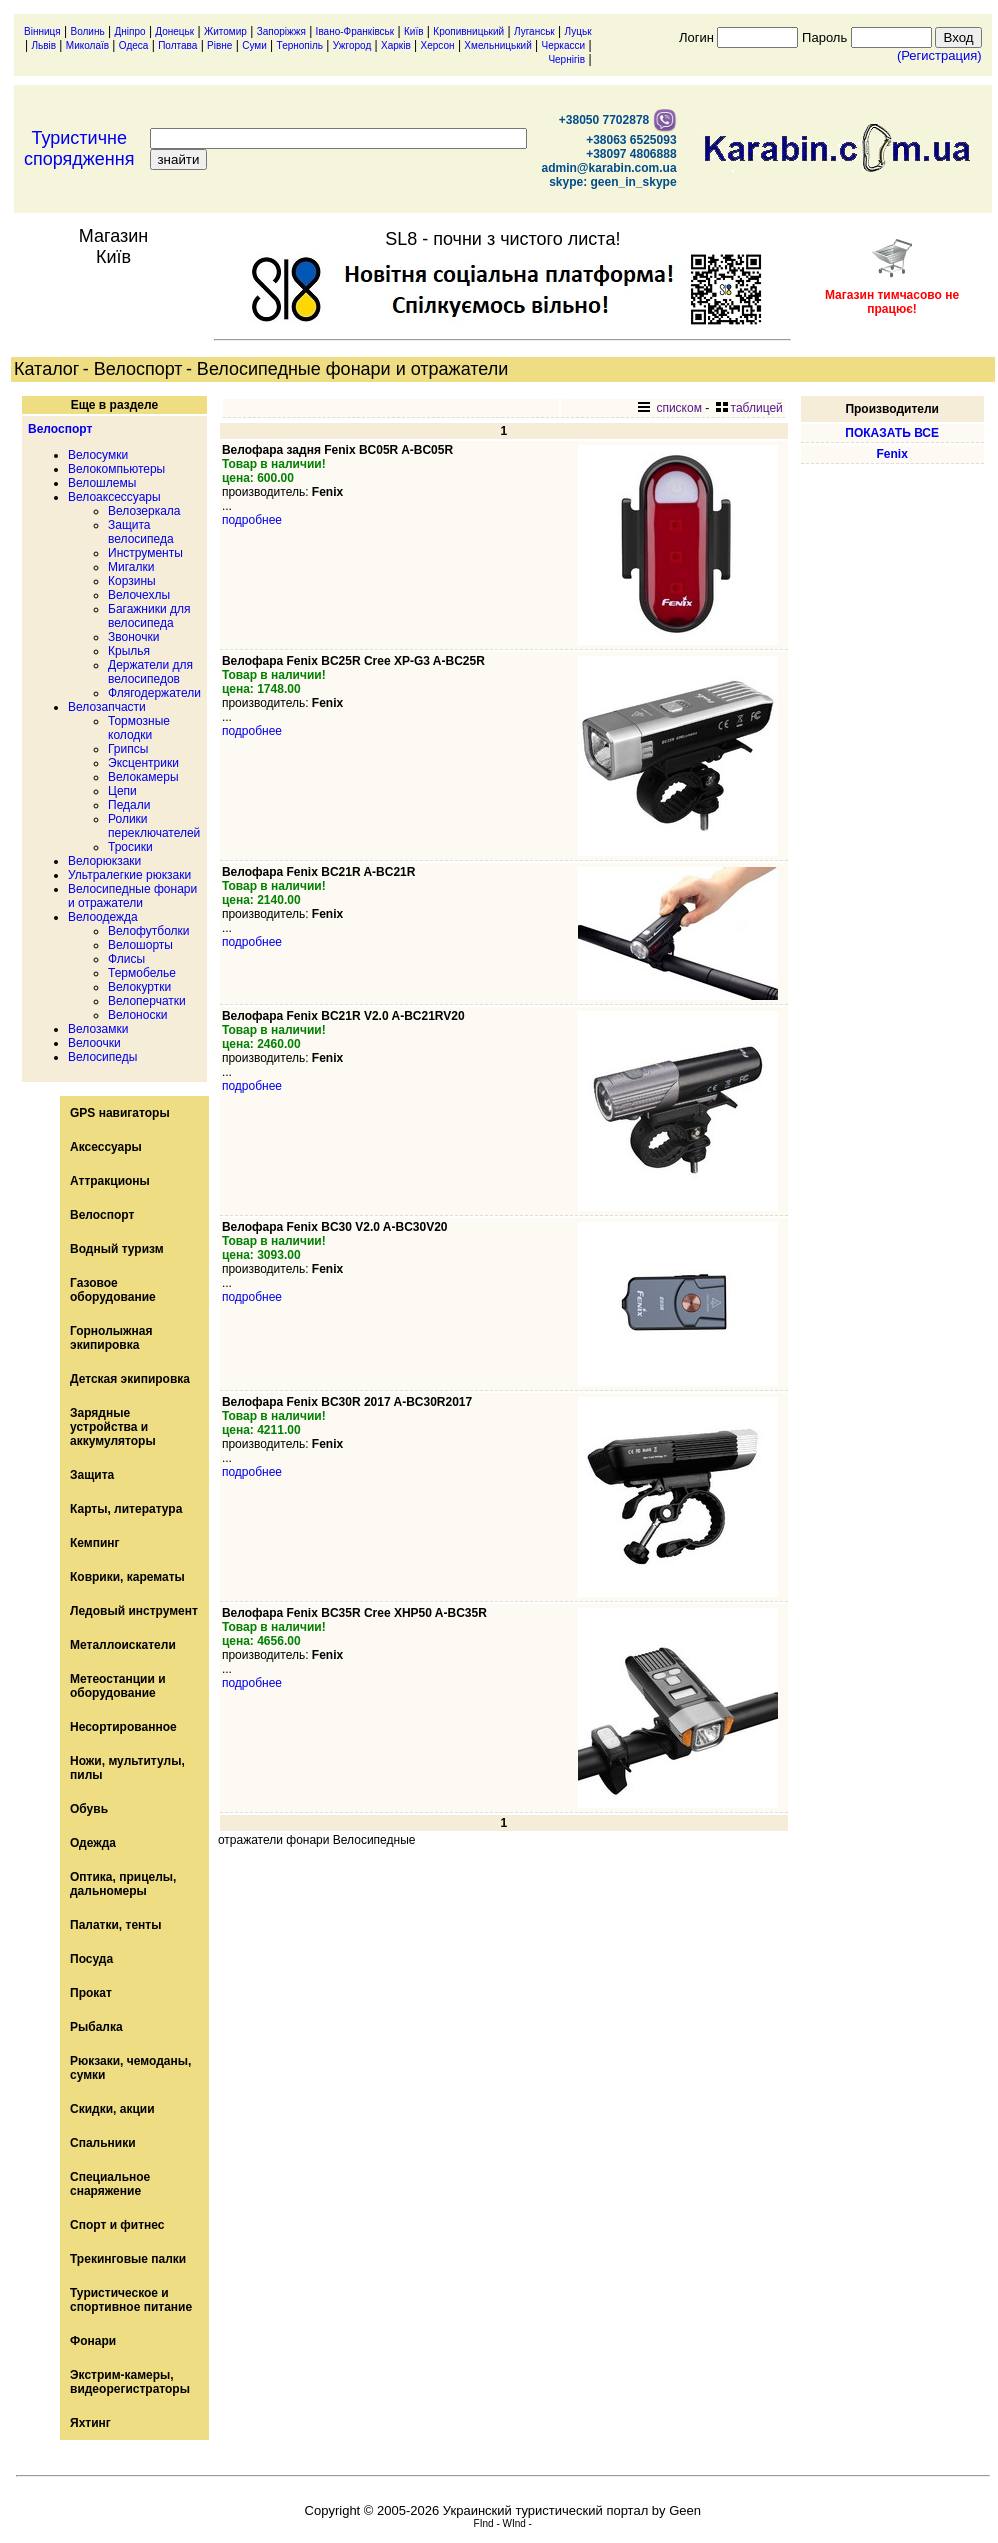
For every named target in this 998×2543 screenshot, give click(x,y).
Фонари (93, 2341)
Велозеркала (144, 511)
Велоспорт (60, 429)
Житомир (225, 31)
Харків (396, 45)
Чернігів (566, 59)
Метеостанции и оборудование (118, 1686)
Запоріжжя (281, 31)
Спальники (103, 2143)
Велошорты (140, 945)
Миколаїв (87, 45)
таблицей (749, 408)
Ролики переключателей (154, 826)
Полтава (177, 45)
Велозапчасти (107, 707)
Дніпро (129, 31)
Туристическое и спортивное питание (131, 2300)
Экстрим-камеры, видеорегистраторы (130, 2382)
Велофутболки (149, 931)
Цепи (122, 791)
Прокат (91, 1993)
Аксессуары (106, 1147)
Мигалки (131, 567)
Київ (414, 31)
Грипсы (128, 749)
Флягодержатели (154, 693)
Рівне (219, 45)
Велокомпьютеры (116, 469)
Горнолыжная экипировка (111, 1338)
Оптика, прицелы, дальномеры (123, 1884)
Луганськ (534, 31)
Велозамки (98, 1029)
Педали (129, 805)
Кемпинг (95, 1543)
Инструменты (145, 553)
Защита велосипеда (141, 532)
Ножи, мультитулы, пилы (127, 1768)
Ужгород (352, 45)
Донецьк (174, 31)
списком (670, 408)
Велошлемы (102, 483)
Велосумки (98, 455)
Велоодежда (103, 917)
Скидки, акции (112, 2109)
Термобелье (142, 973)
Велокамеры (143, 777)
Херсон (438, 45)
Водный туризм (117, 1249)
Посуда (91, 1959)
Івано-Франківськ (355, 31)
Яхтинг (90, 2423)
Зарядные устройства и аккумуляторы (113, 1427)
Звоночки (133, 637)
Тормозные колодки (139, 728)
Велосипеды (102, 1057)
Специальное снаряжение (110, 2184)
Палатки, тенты (115, 1925)
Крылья (129, 651)
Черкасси (564, 45)
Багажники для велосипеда (149, 616)
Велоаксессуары (114, 497)
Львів (43, 45)
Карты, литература (126, 1509)
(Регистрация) (939, 55)
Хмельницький (497, 45)
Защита (92, 1475)
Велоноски (137, 1015)
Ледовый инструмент (134, 1611)
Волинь (88, 31)
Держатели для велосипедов (150, 672)
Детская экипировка (130, 1379)
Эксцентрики (143, 763)
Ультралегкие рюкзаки (129, 875)
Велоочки (94, 1043)
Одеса (134, 45)
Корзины (132, 581)
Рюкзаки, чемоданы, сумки (130, 2068)
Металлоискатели (123, 1645)
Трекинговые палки (128, 2259)
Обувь (89, 1809)
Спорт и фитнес (117, 2225)
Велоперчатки (147, 1001)
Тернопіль (300, 45)
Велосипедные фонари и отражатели (132, 896)
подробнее (252, 520)
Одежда (93, 1843)
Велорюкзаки (104, 861)
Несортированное (123, 1727)
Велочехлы (139, 595)
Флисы (126, 959)
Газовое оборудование (113, 1290)
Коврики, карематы (127, 1577)
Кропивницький (468, 31)
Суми (254, 45)
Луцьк (578, 31)
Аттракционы (110, 1181)
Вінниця (42, 31)
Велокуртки (139, 987)
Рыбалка (96, 2027)
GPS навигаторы (120, 1113)
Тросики (130, 847)
